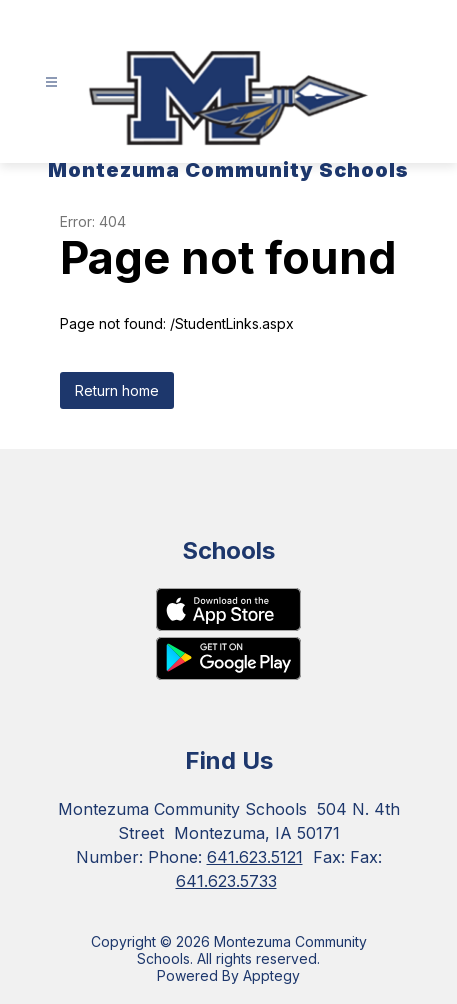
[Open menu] (51, 82)
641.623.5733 (226, 881)
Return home (117, 390)
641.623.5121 (255, 857)
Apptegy (271, 975)
